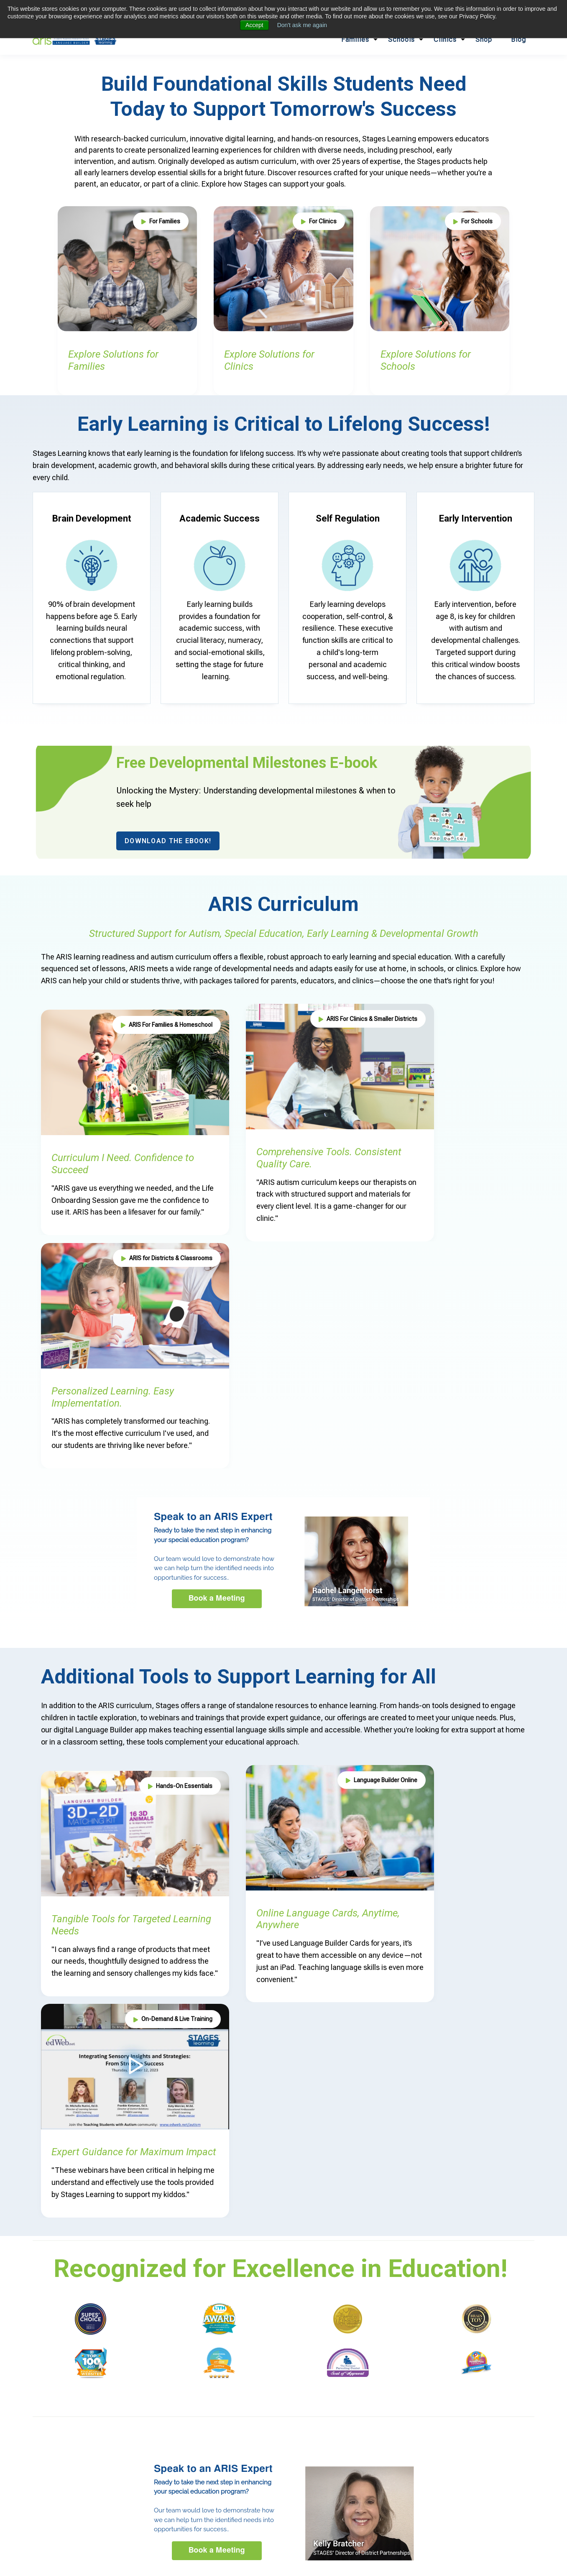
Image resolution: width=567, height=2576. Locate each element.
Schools (401, 39)
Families (355, 39)
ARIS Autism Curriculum (205, 2423)
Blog (518, 39)
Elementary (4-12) (108, 2444)
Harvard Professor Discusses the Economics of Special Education (473, 2350)
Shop (483, 39)
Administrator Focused (193, 2444)
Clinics (445, 39)
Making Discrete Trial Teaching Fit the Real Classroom (473, 2292)
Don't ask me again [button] (302, 25)
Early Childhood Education (107, 2423)
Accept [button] (254, 25)
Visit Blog (506, 2203)
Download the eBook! (168, 841)
